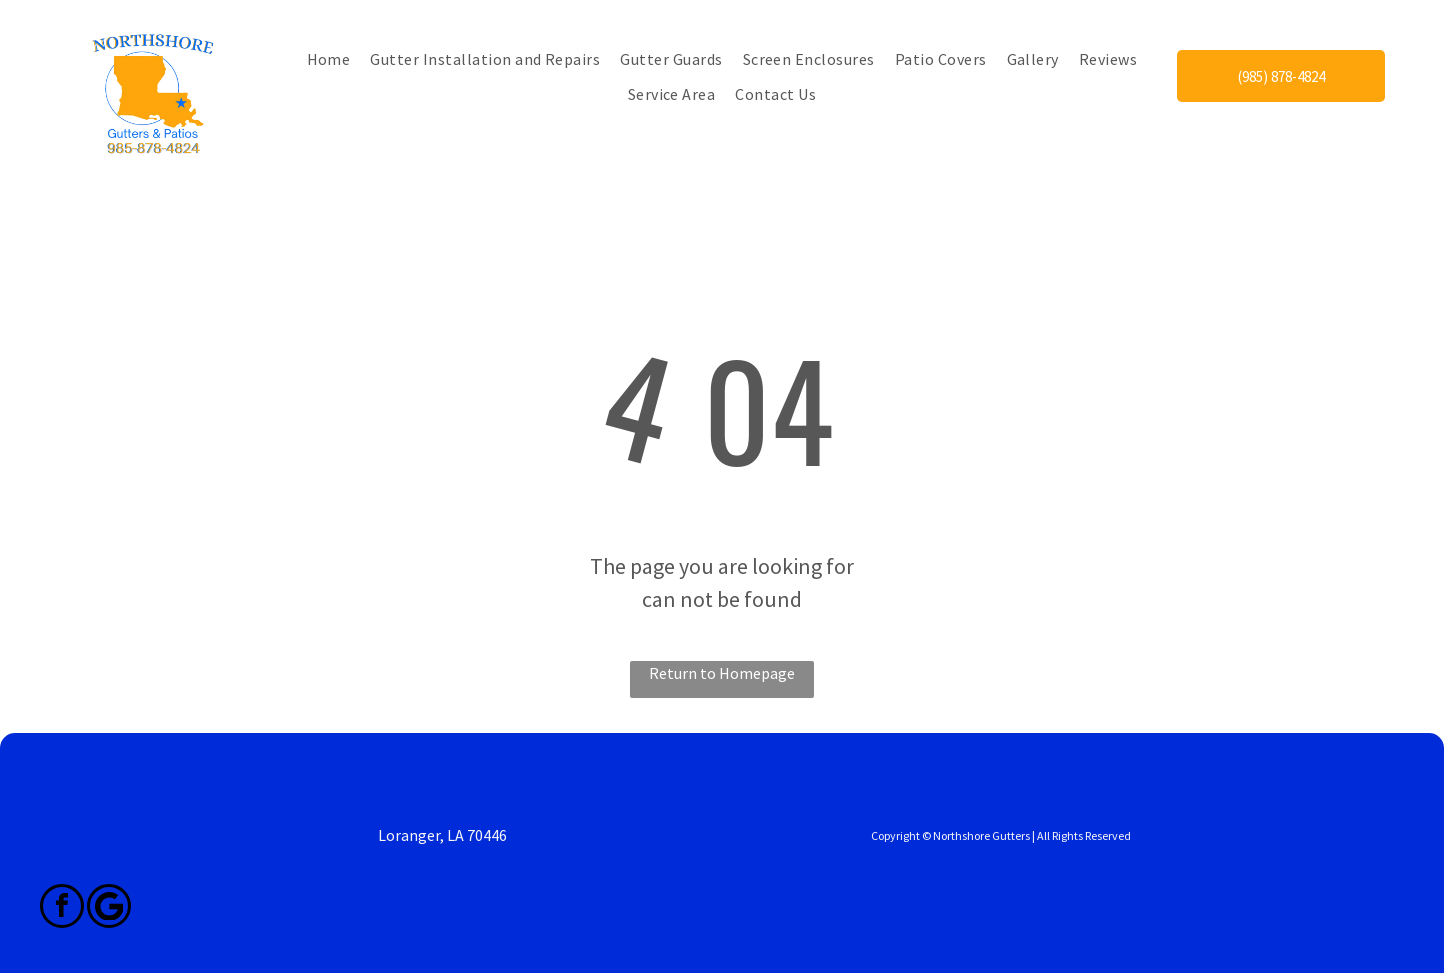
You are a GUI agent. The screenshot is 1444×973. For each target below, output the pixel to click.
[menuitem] (329, 59)
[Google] (109, 908)
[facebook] (62, 908)
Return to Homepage (722, 673)
